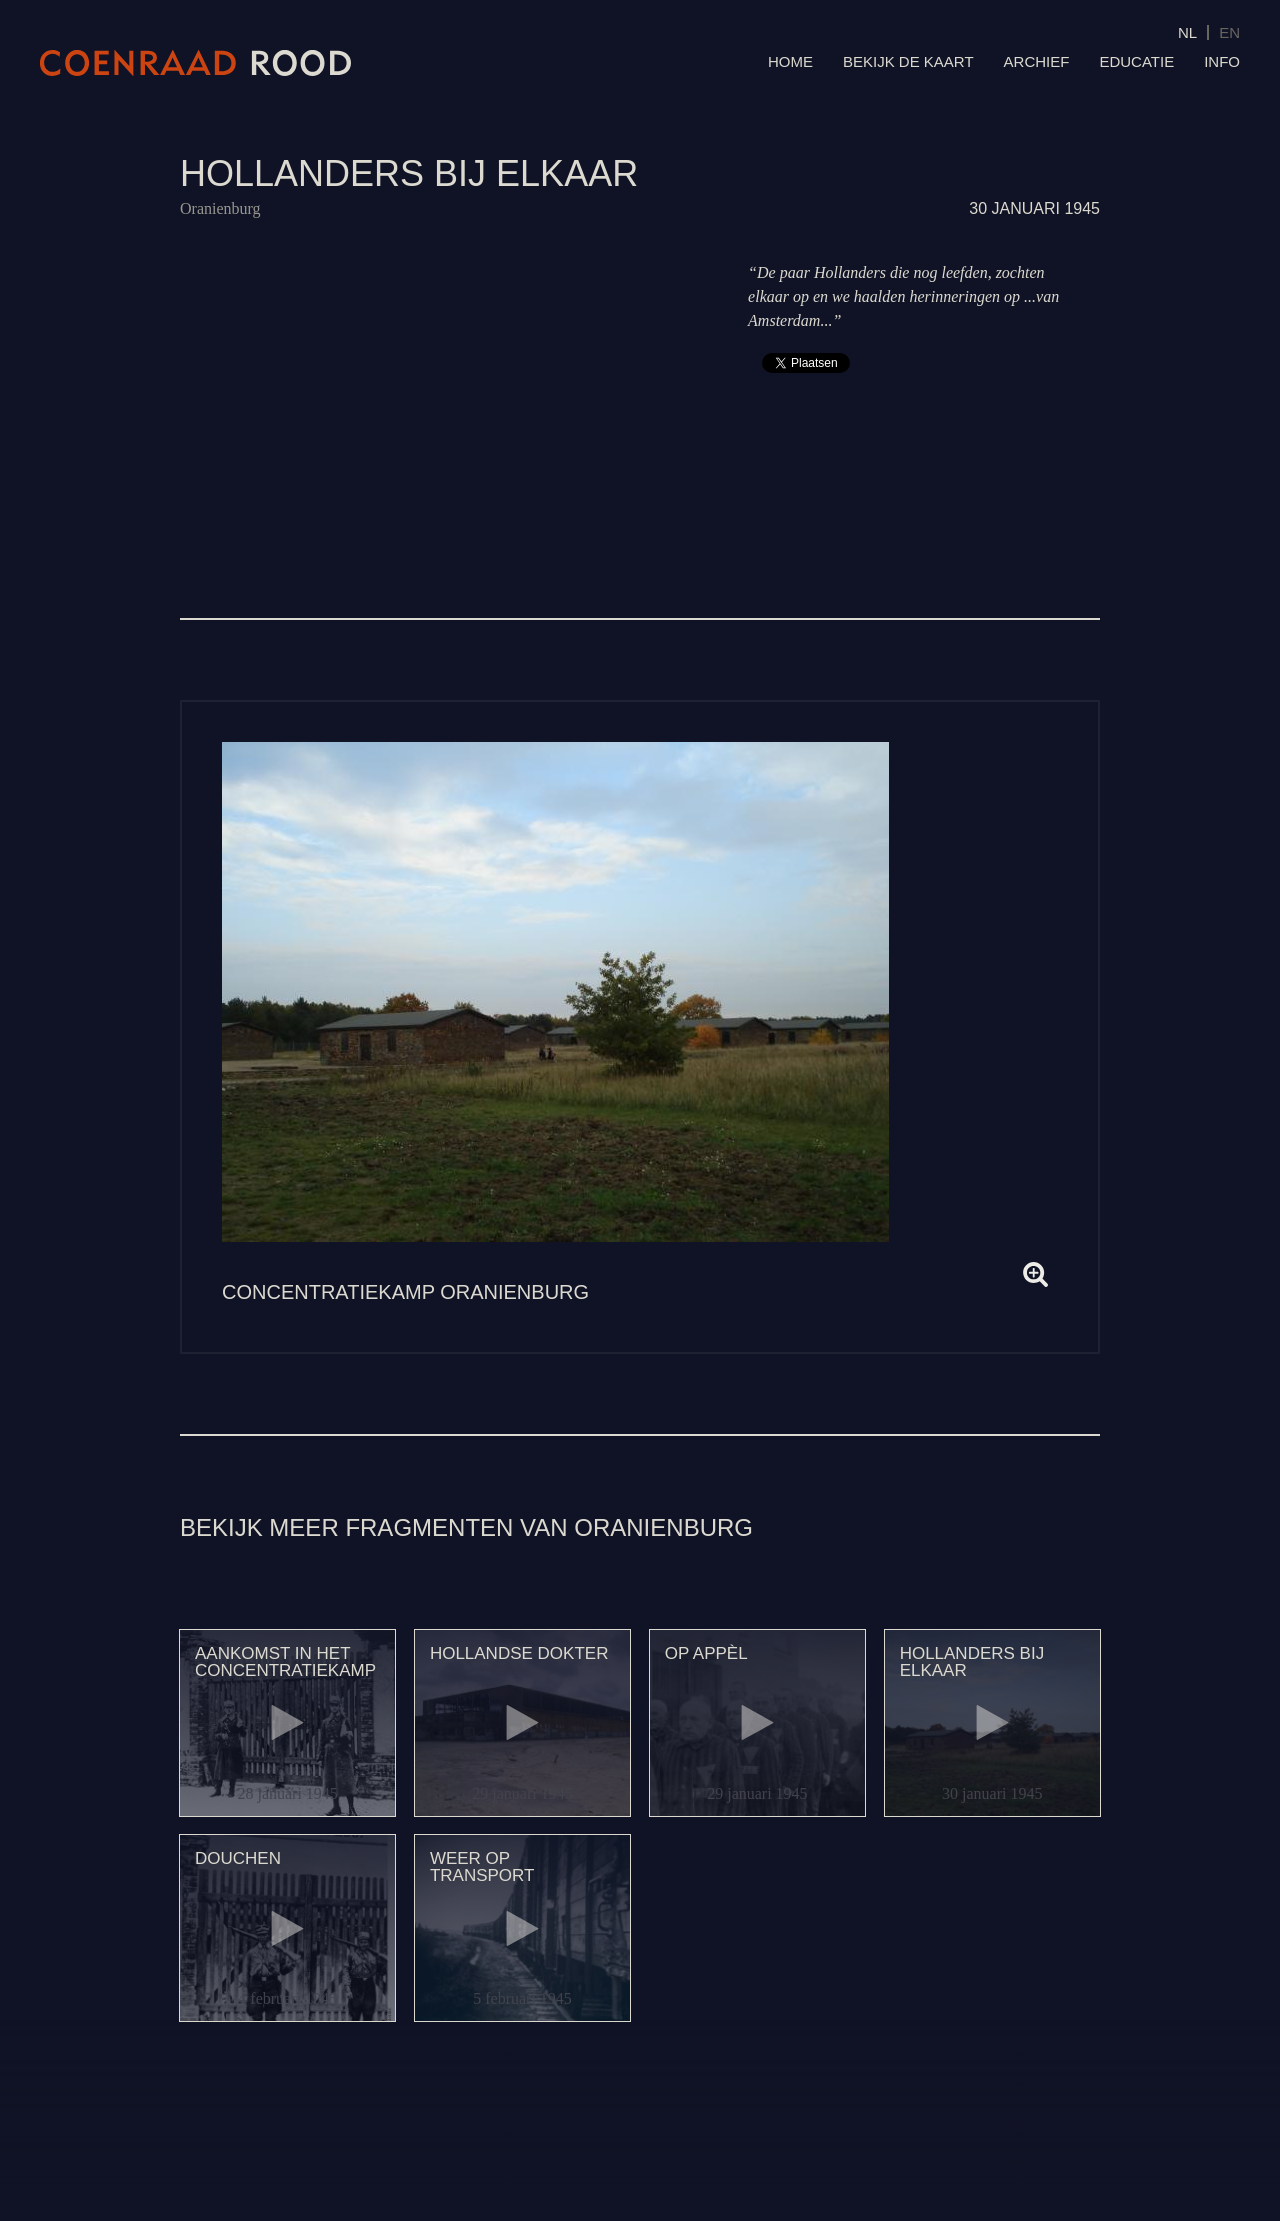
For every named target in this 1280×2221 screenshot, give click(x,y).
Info (1222, 61)
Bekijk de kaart (908, 61)
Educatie (1136, 61)
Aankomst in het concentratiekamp (285, 1662)
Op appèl (706, 1653)
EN (1229, 32)
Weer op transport (482, 1867)
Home (790, 61)
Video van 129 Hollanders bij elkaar (444, 389)
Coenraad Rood (196, 63)
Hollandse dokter (519, 1653)
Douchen (238, 1858)
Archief (1037, 61)
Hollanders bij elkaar (972, 1662)
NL (1187, 32)
